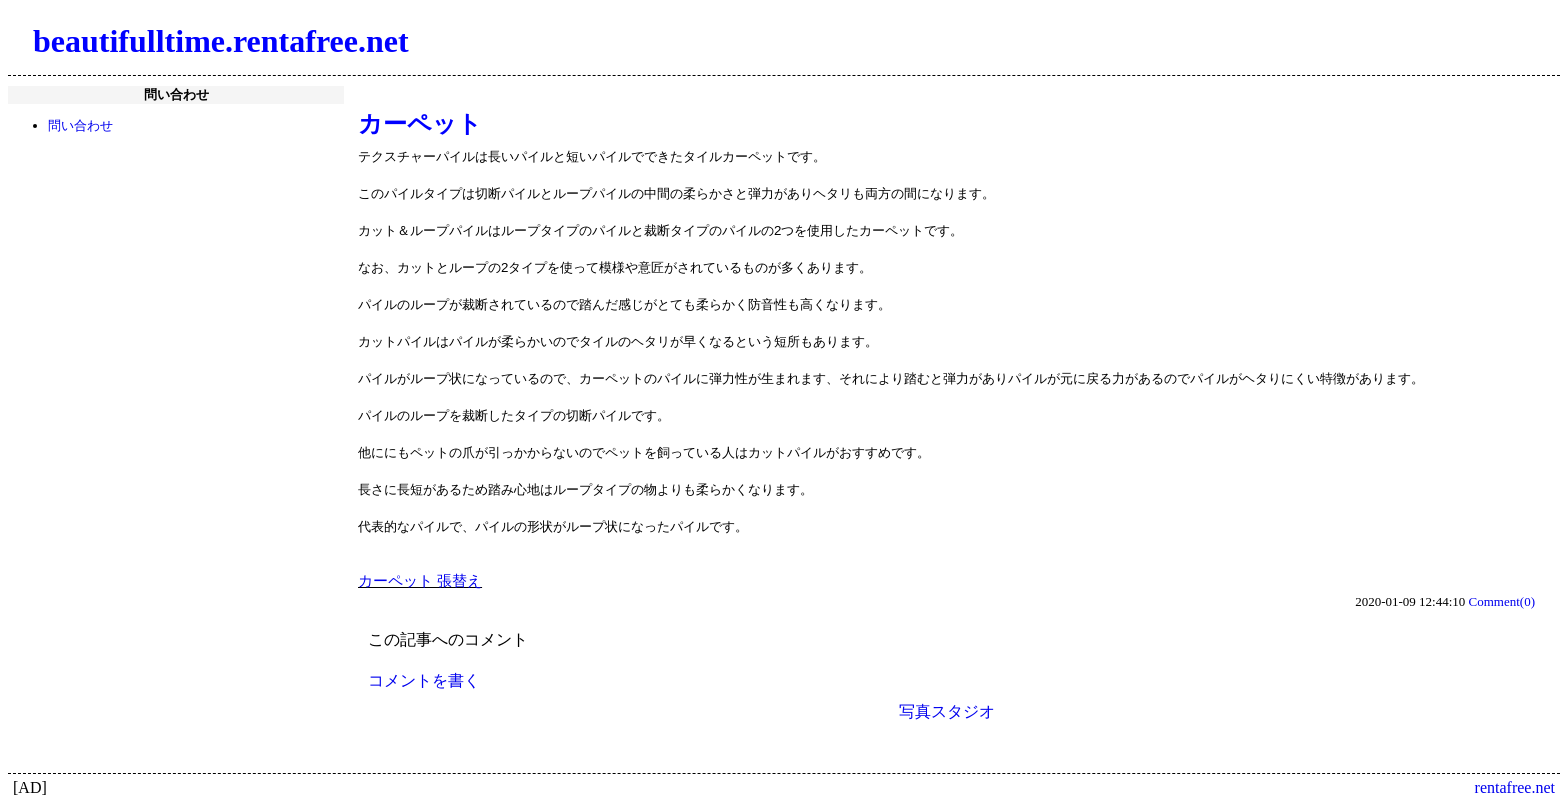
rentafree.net (1515, 787)
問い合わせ (80, 125)
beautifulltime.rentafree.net (221, 41)
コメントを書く (424, 680)
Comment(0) (1502, 601)
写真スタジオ (947, 711)
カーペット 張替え (420, 581)
